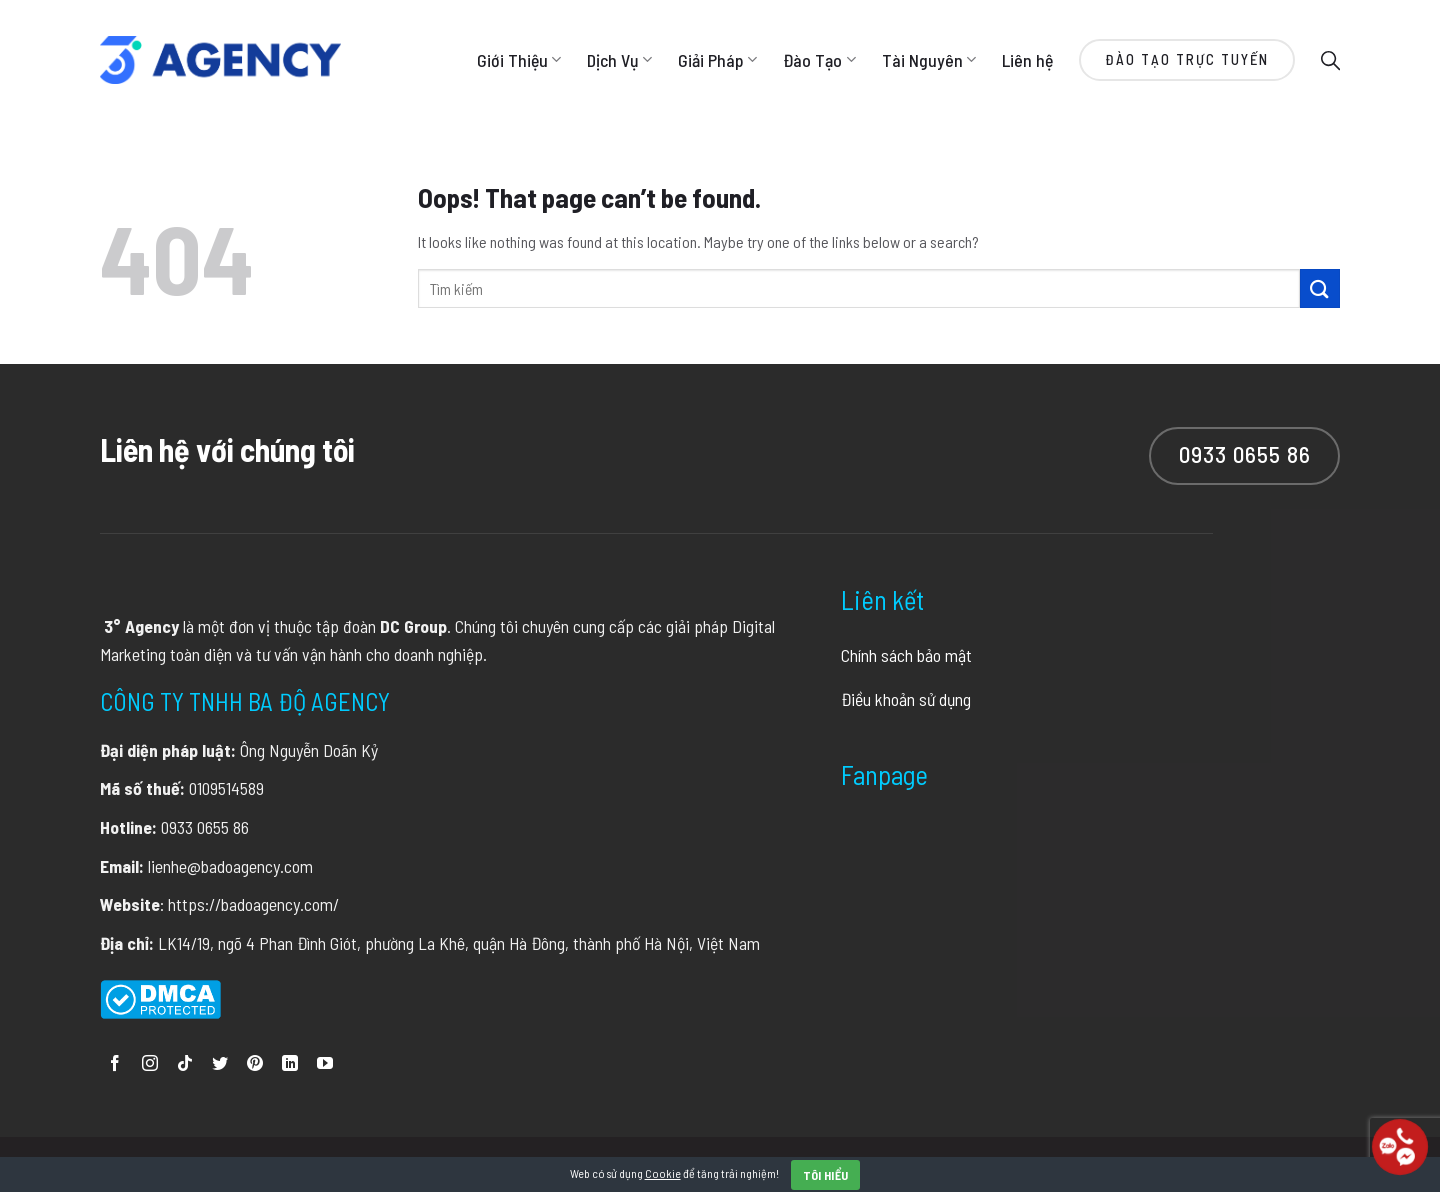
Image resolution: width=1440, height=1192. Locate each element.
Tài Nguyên (929, 60)
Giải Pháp (717, 60)
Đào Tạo (819, 60)
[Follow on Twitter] (220, 1064)
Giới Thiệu (519, 60)
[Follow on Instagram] (150, 1064)
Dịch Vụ (619, 60)
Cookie (663, 1173)
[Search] (1330, 59)
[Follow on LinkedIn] (290, 1064)
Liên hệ (1027, 60)
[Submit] (1320, 288)
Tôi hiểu (826, 1175)
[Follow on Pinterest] (255, 1064)
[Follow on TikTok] (185, 1064)
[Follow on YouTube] (325, 1064)
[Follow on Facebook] (115, 1064)
